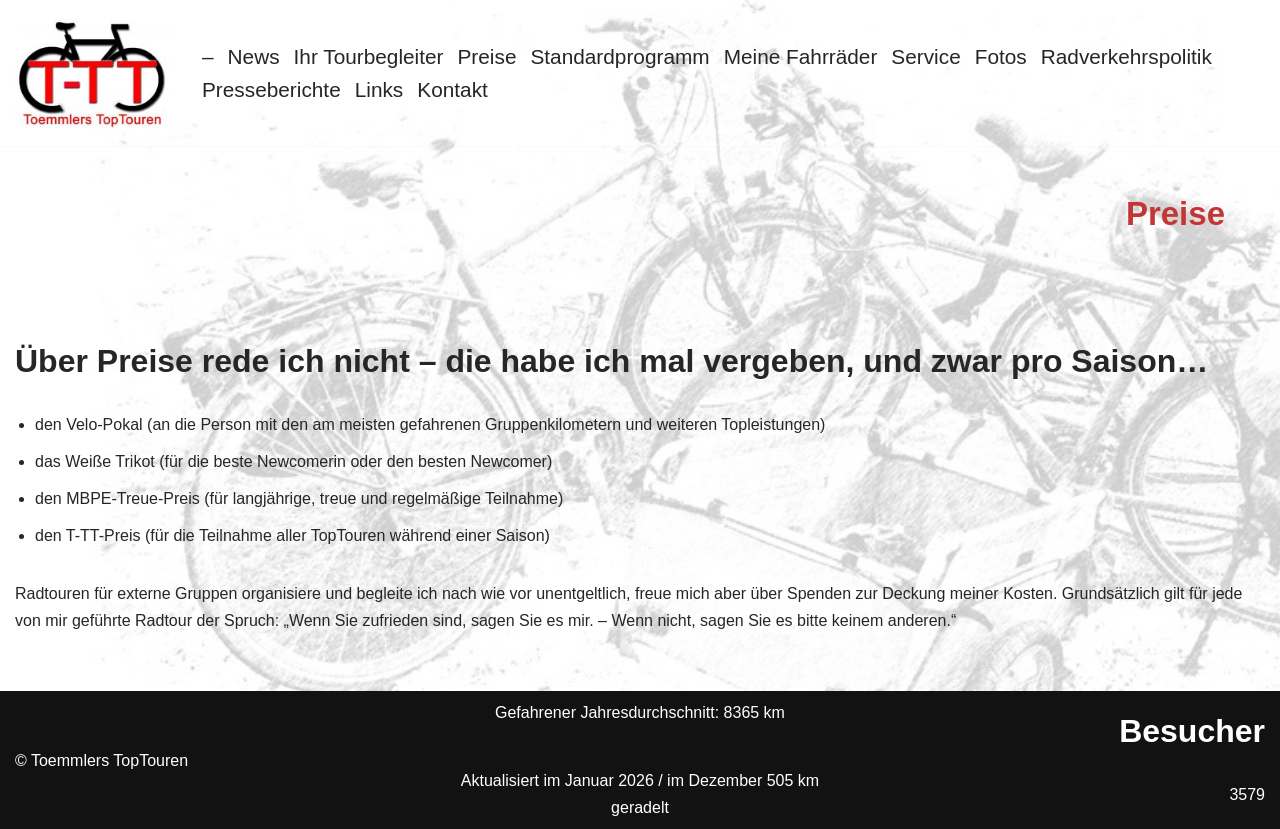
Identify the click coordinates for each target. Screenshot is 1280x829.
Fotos (1001, 56)
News (254, 56)
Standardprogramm (619, 56)
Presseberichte (271, 89)
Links (379, 89)
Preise (487, 56)
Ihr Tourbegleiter (369, 56)
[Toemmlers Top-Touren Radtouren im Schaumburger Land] (93, 73)
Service (925, 56)
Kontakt (452, 89)
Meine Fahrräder (801, 56)
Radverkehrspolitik (1126, 56)
